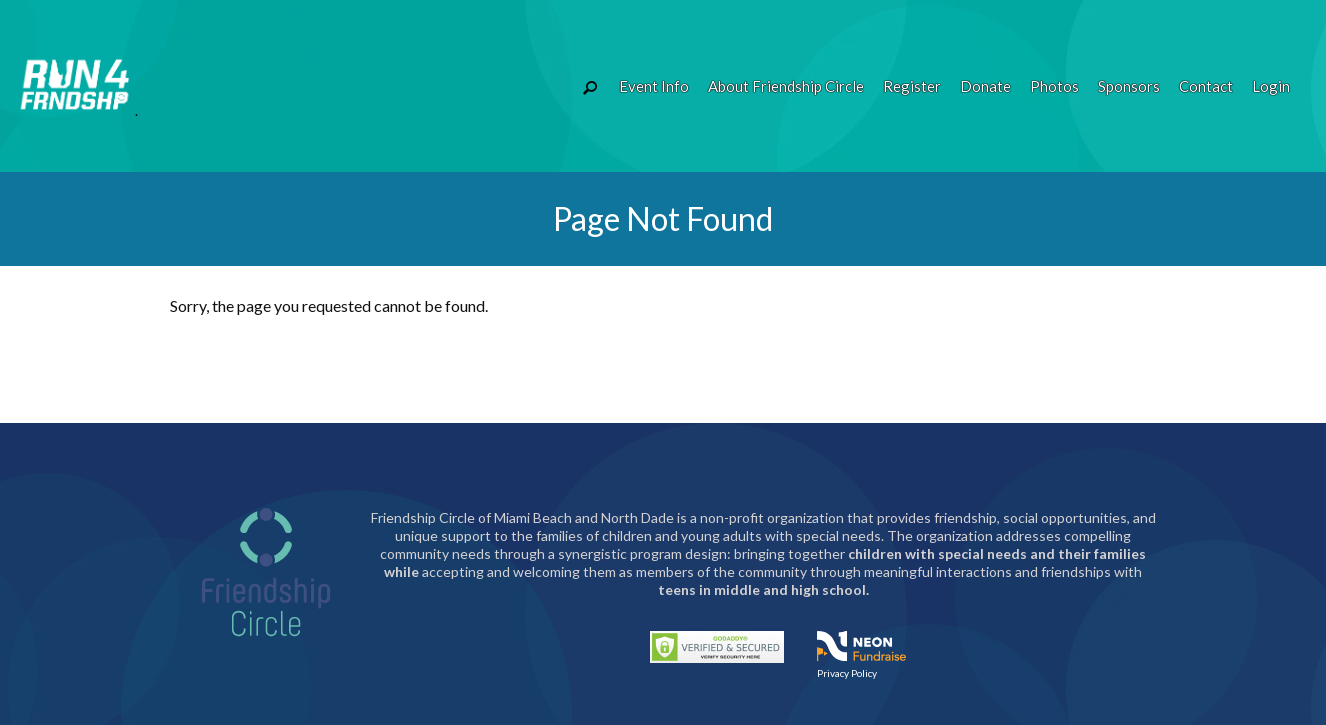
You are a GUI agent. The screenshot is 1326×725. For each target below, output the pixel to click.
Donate (985, 86)
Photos (1054, 86)
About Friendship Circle (786, 86)
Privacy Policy (847, 673)
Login (1271, 86)
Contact (1206, 86)
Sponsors (1129, 86)
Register (912, 86)
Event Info (654, 86)
